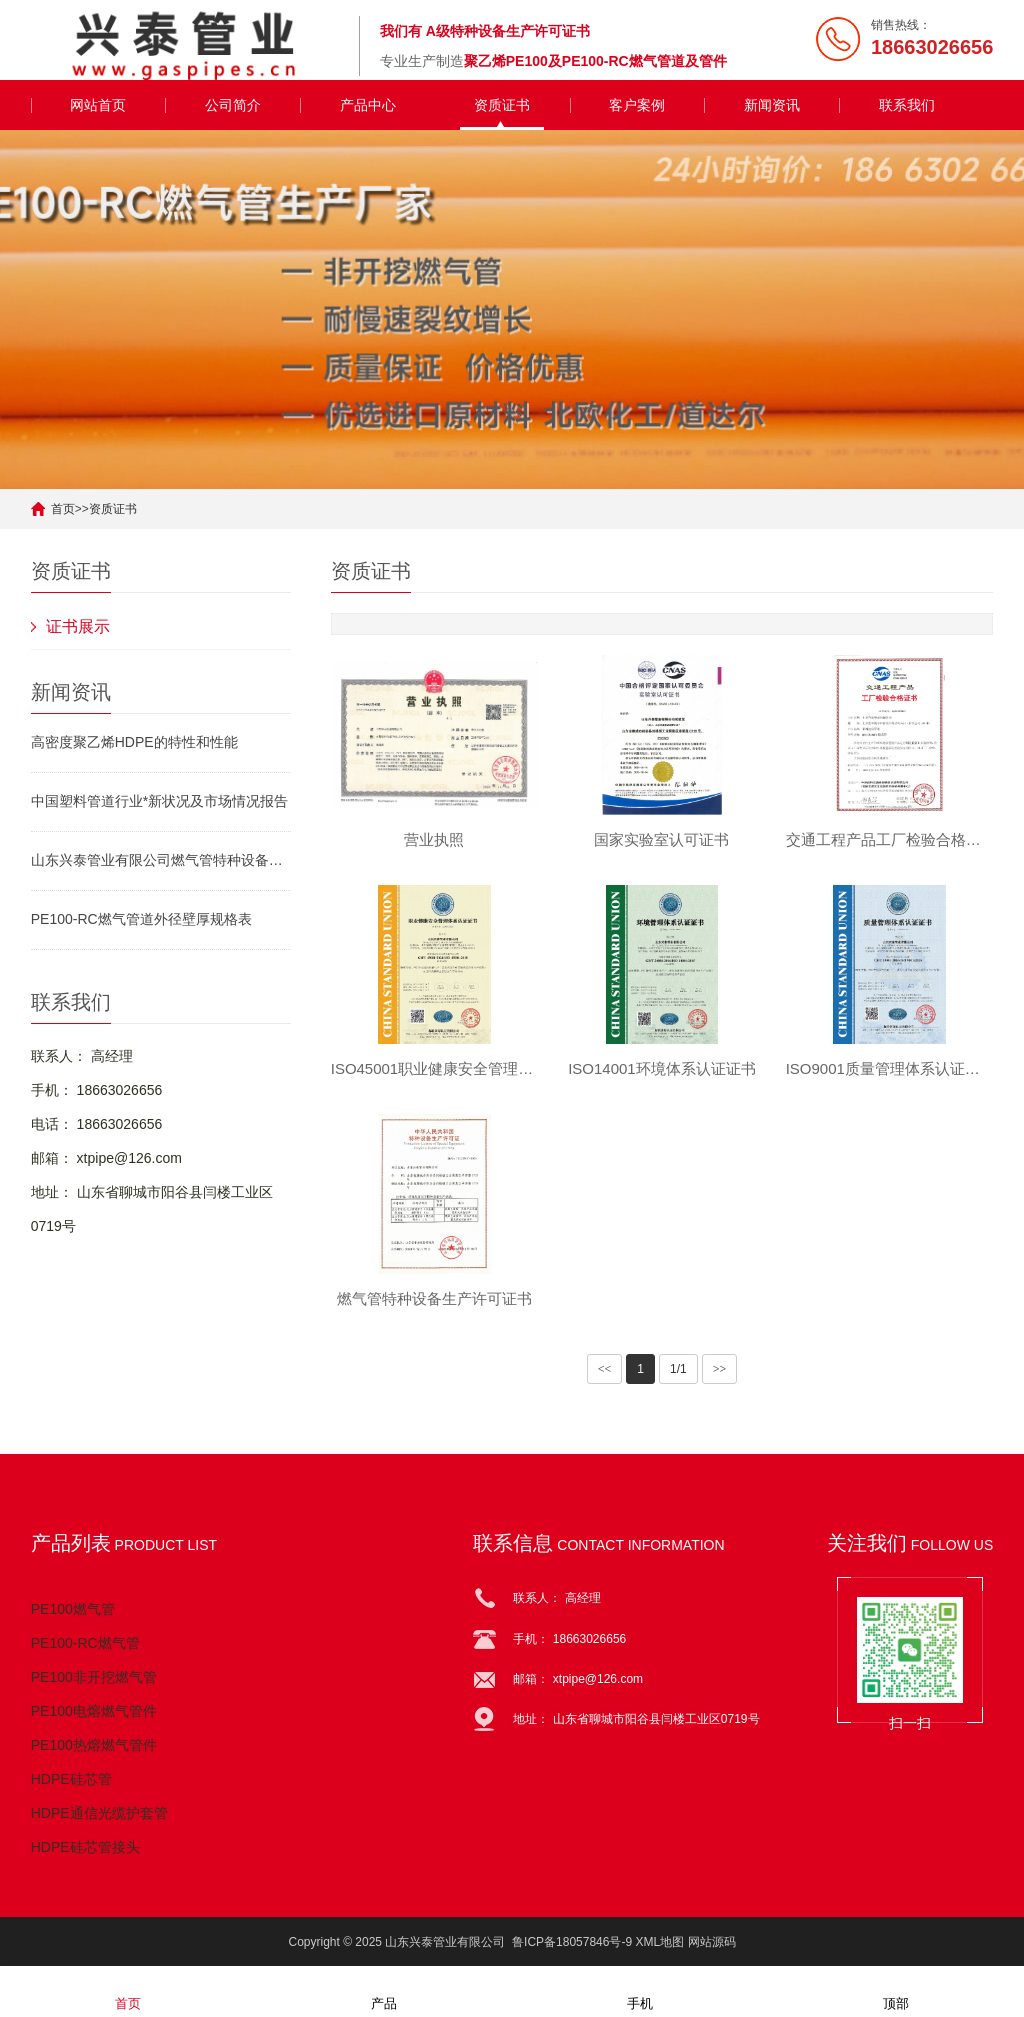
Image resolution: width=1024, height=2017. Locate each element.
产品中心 (368, 105)
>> (720, 1369)
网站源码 (712, 1942)
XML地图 (659, 1942)
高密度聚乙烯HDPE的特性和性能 (134, 742)
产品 (384, 1990)
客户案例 (637, 105)
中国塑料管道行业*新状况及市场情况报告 (159, 801)
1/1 (678, 1369)
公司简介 (233, 105)
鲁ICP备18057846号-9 (572, 1942)
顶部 (896, 1990)
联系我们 (907, 105)
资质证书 (502, 105)
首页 (63, 509)
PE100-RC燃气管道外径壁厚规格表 (141, 919)
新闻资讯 (772, 105)
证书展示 (78, 626)
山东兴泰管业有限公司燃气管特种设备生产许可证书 (161, 860)
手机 (640, 1990)
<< (605, 1369)
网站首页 (98, 105)
